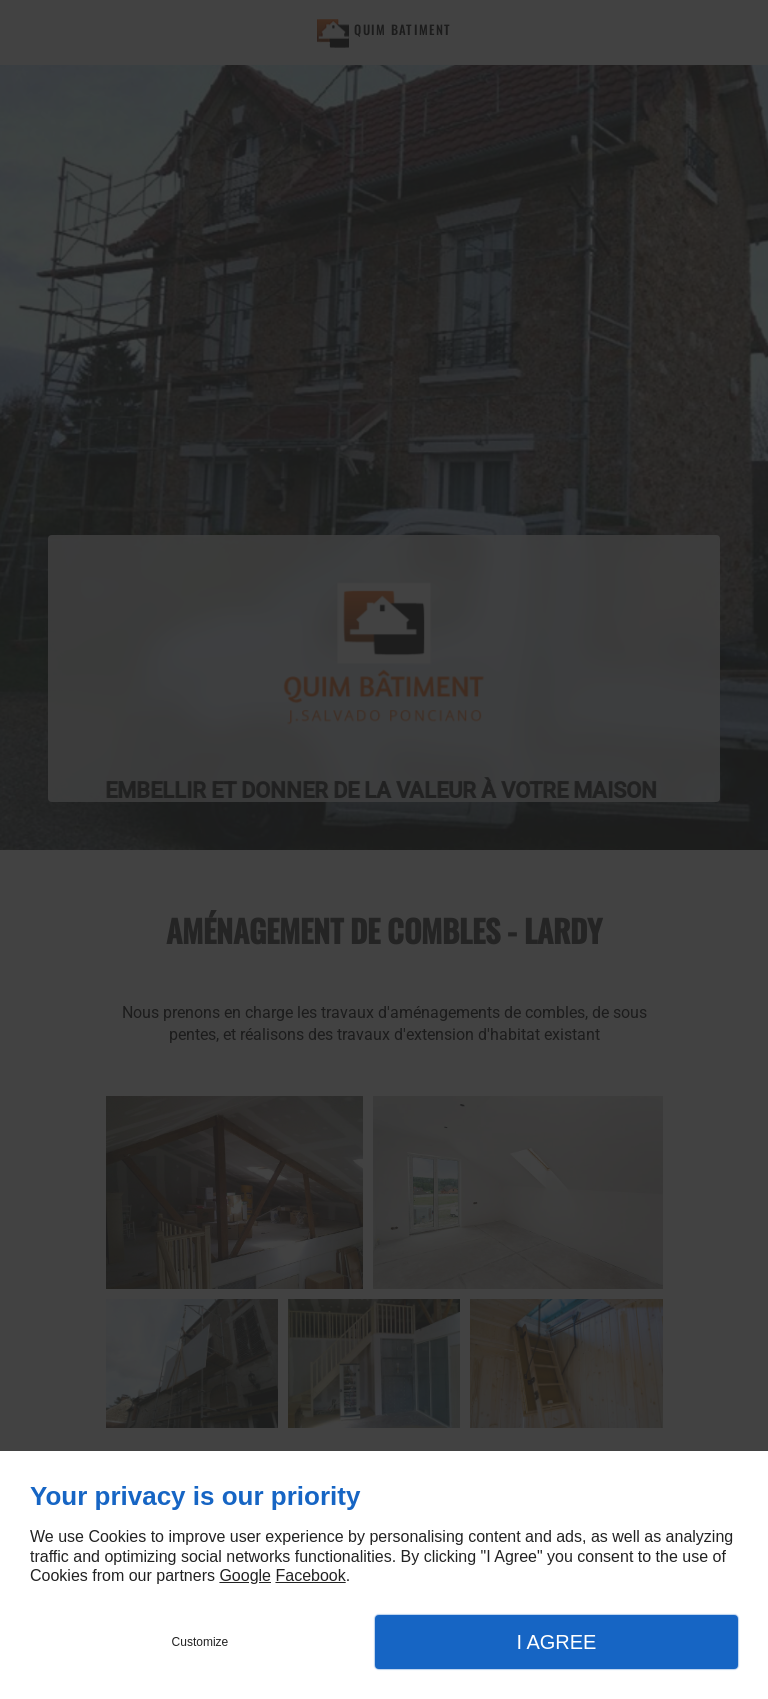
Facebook (310, 1575)
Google (245, 1575)
